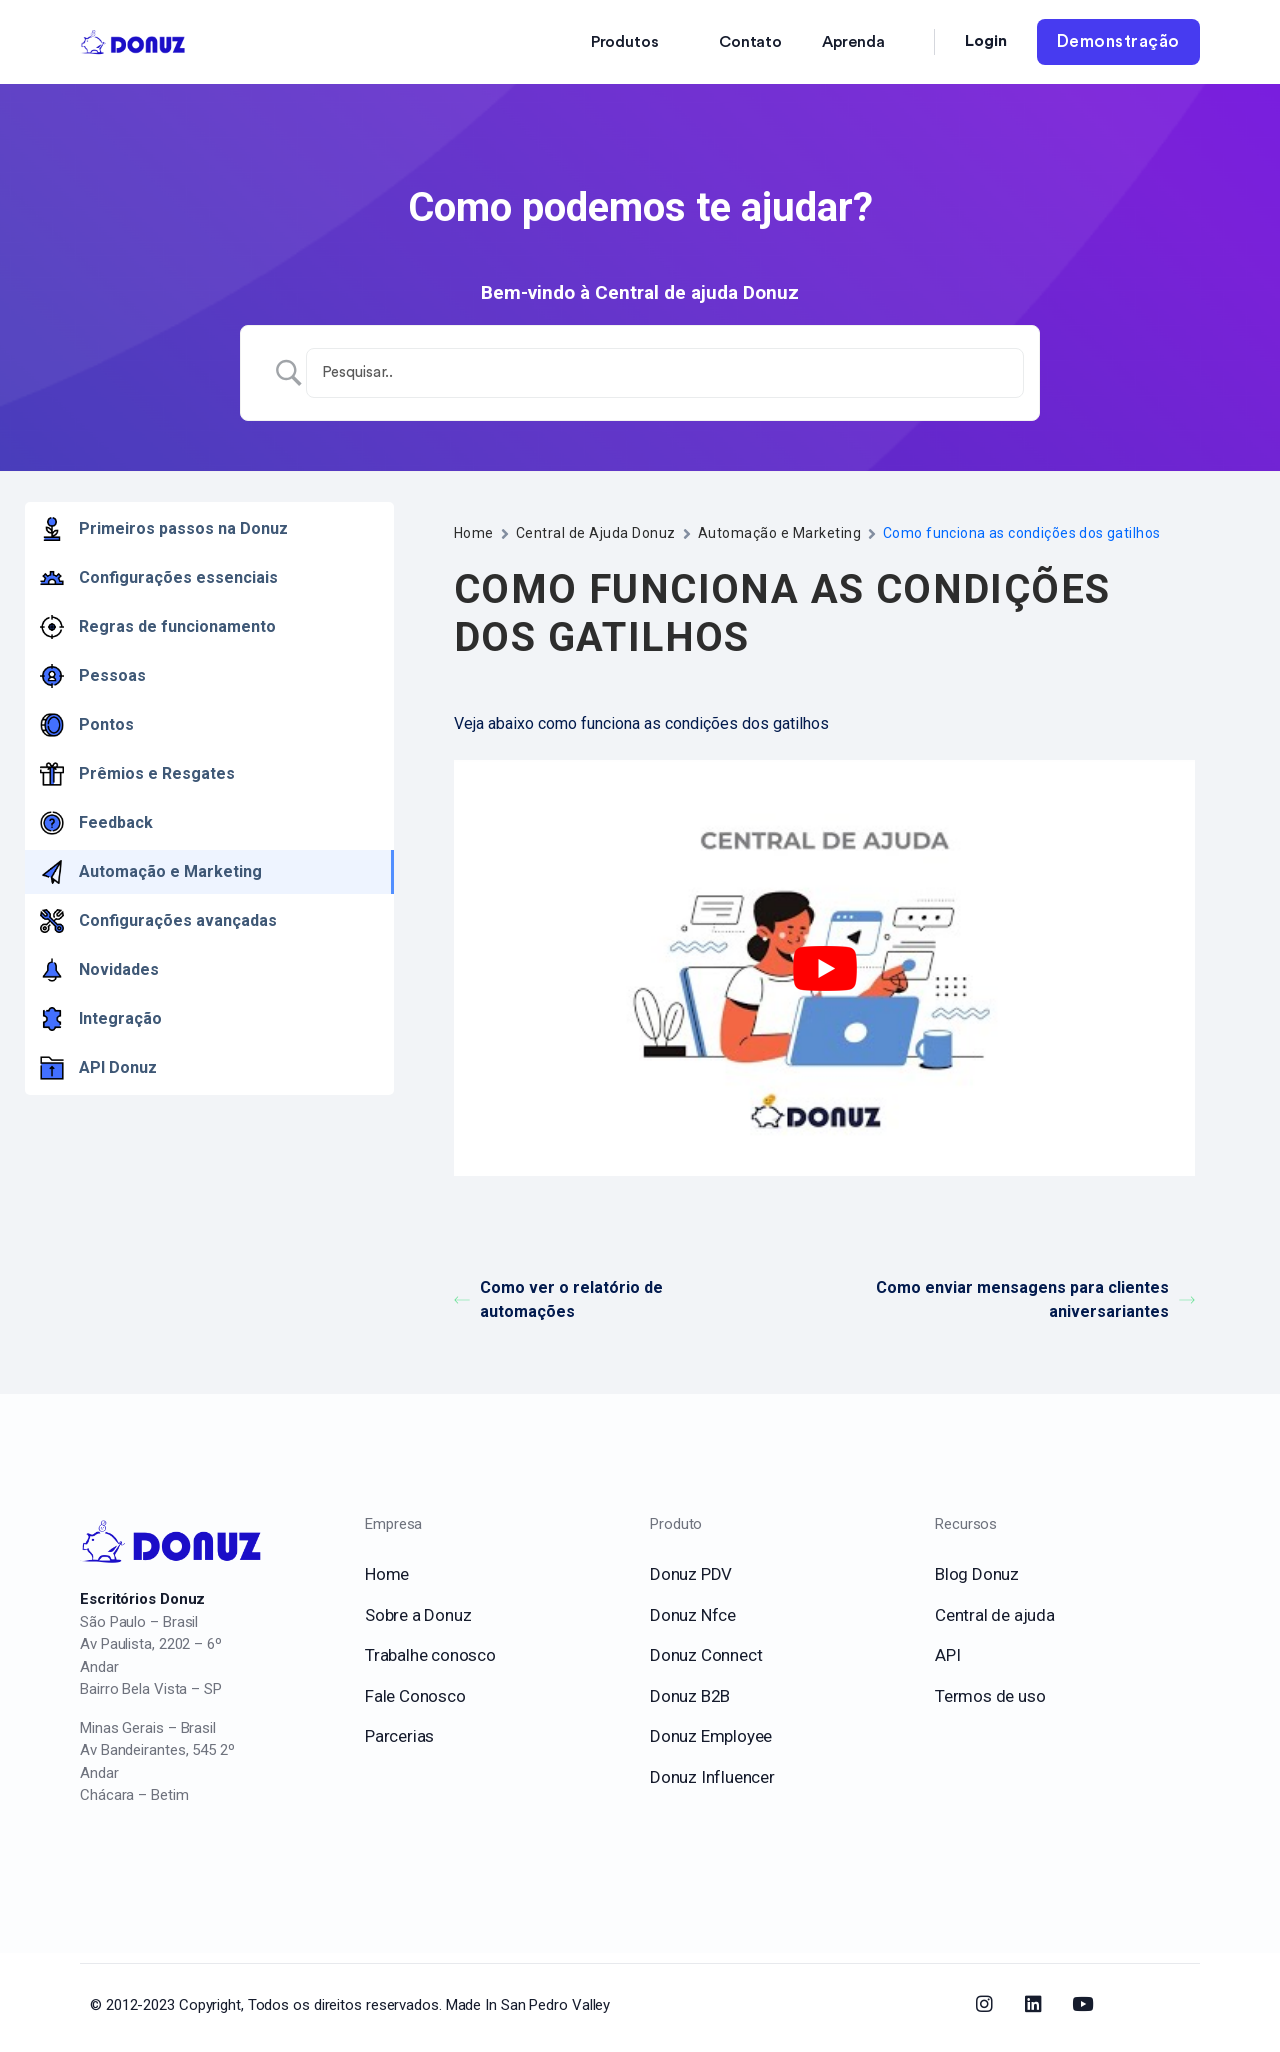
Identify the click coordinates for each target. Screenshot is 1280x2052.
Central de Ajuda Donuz (596, 533)
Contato (750, 42)
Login (986, 41)
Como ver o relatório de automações (558, 1299)
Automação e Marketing (779, 533)
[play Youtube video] (824, 968)
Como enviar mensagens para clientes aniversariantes (1035, 1299)
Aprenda (853, 42)
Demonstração (1118, 41)
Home (474, 533)
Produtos (625, 42)
